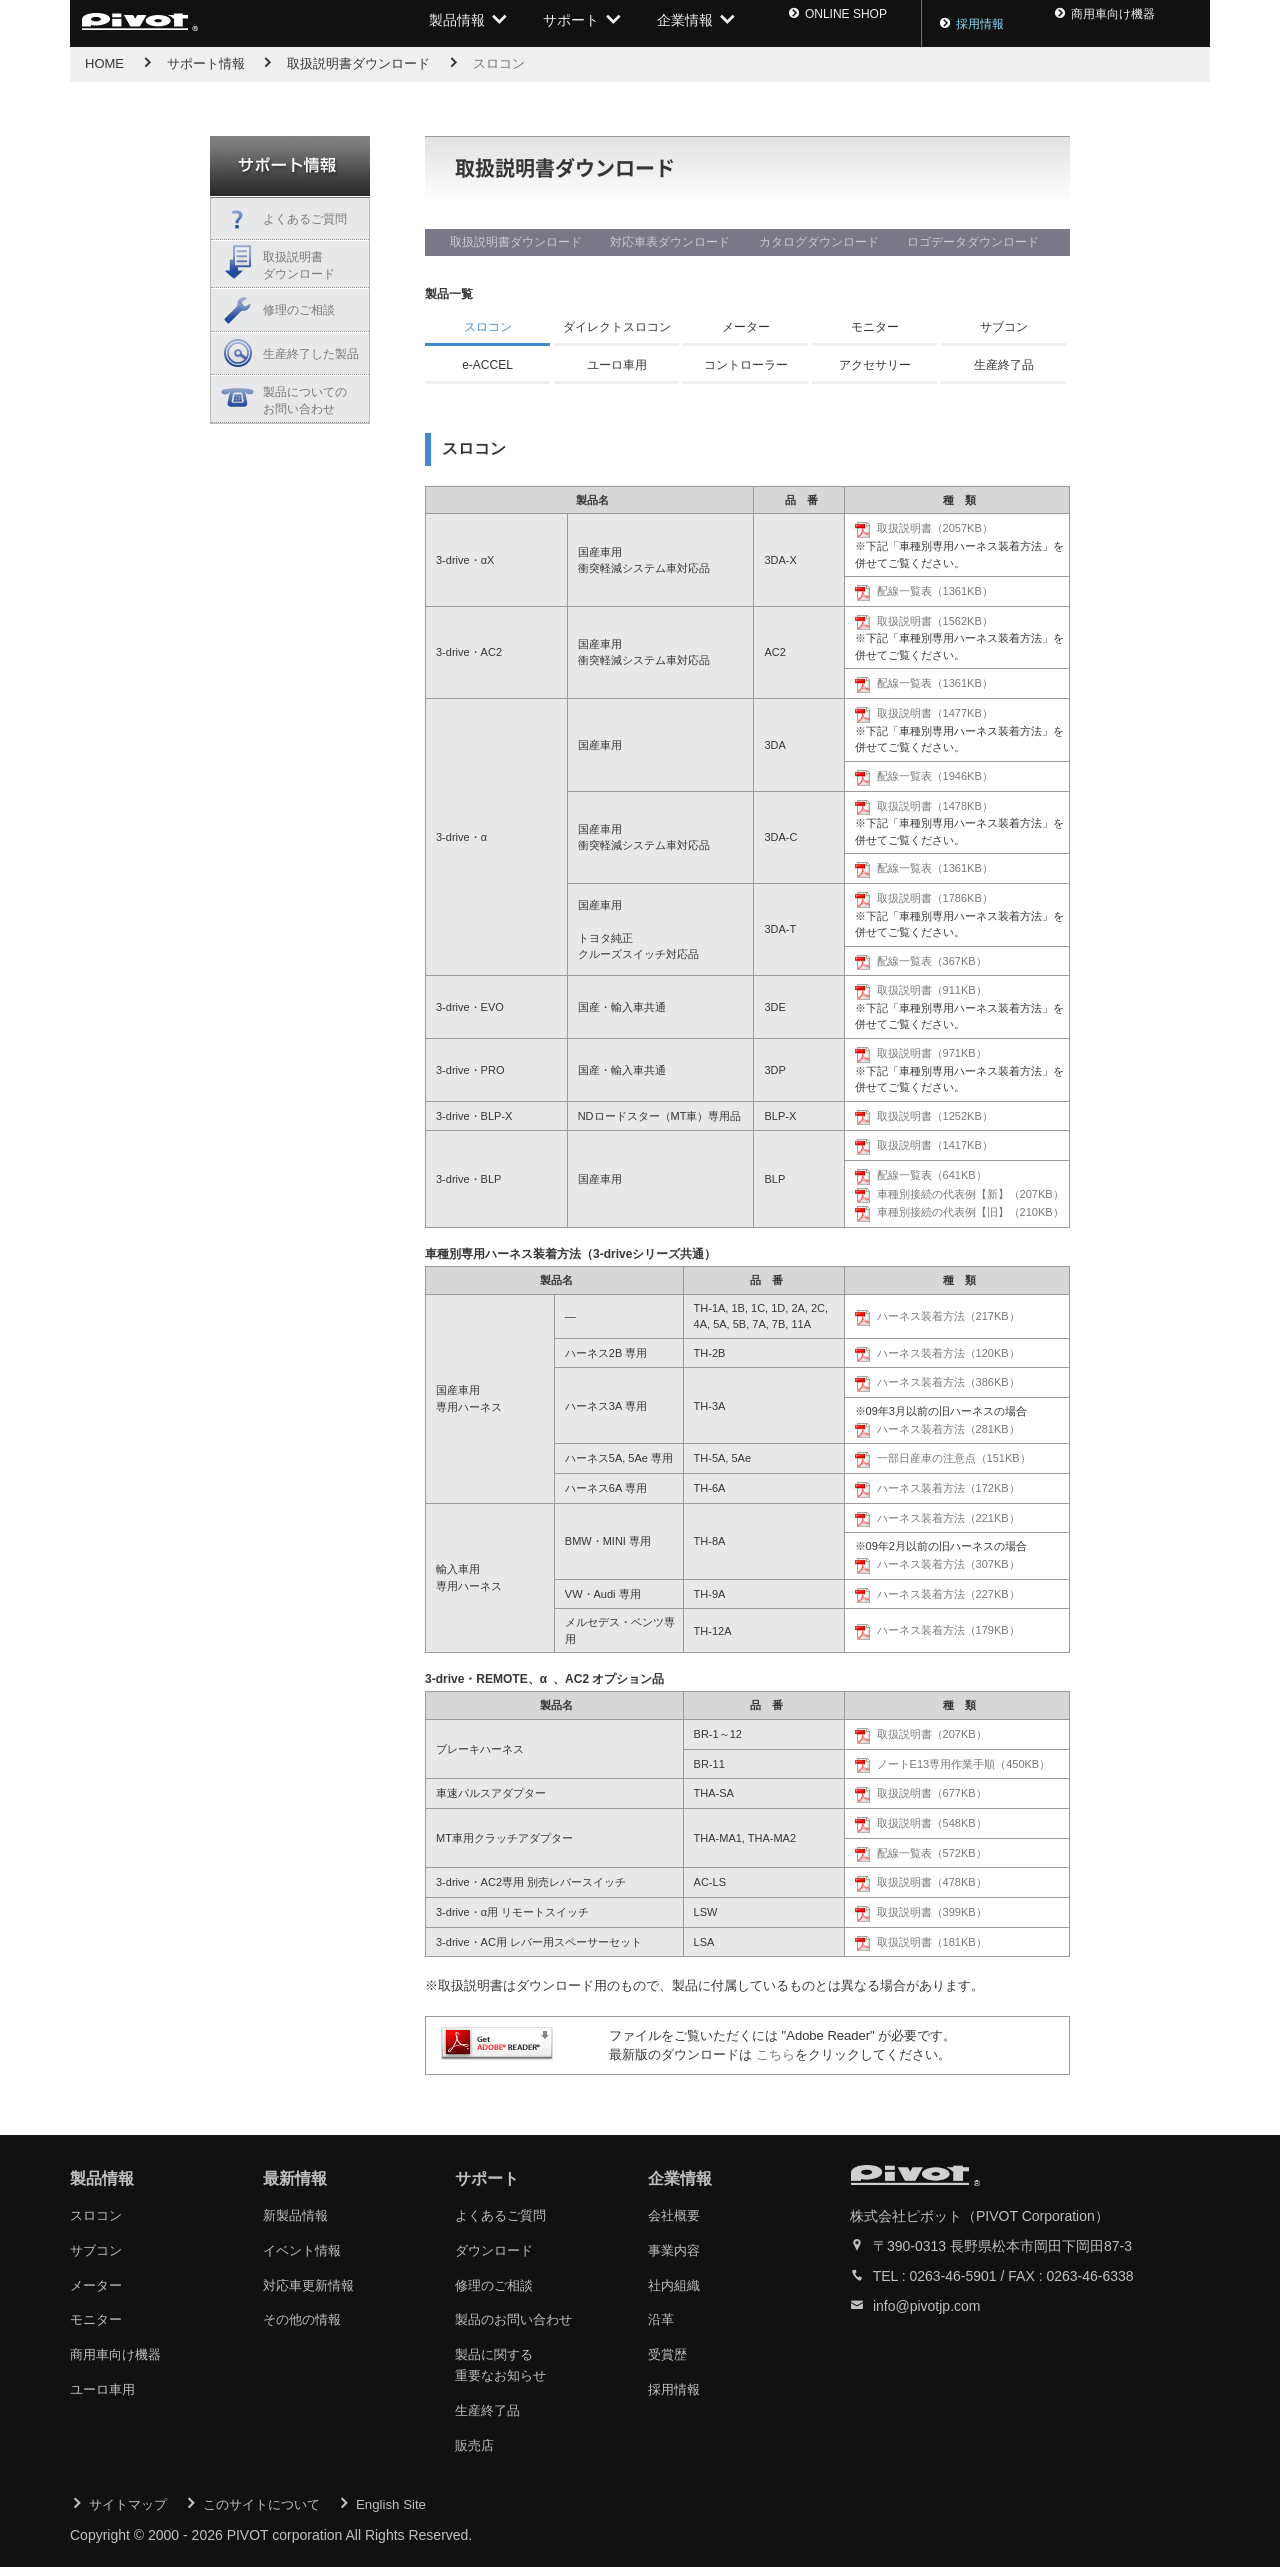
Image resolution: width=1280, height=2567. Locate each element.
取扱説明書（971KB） (932, 1053)
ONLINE (827, 24)
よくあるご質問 (305, 219)
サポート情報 (206, 63)
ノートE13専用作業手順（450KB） (964, 1764)
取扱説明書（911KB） (932, 990)
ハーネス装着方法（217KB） (948, 1316)
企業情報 (685, 23)
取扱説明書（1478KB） (935, 806)
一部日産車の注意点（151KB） (954, 1458)
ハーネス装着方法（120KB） (948, 1353)
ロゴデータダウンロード (973, 242)
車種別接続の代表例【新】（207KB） (970, 1194)
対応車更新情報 (312, 2283)
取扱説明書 (311, 266)
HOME (104, 63)
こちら (775, 2054)
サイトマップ (131, 2497)
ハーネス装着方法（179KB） (948, 1630)
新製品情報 (298, 2215)
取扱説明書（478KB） (932, 1882)
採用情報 (941, 24)
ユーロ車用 (617, 365)
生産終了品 (1004, 365)
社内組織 (676, 2283)
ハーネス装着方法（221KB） (948, 1518)
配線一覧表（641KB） (932, 1175)
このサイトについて (272, 2497)
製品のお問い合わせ (518, 2317)
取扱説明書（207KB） (932, 1734)
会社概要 (676, 2215)
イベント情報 (305, 2249)
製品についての (311, 401)
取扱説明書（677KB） (932, 1793)
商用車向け (1055, 24)
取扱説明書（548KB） (932, 1823)
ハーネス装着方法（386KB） (948, 1382)
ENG (1168, 24)
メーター (746, 327)
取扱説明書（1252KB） (935, 1116)
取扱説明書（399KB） (932, 1912)
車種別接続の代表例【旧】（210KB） (970, 1212)
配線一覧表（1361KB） (935, 591)
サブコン (1004, 327)
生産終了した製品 (311, 354)
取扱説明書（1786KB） (935, 898)
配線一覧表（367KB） (932, 961)
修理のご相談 (299, 310)
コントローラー (746, 365)
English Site (408, 2497)
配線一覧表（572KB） (932, 1853)
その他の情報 (305, 2317)
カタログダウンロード (819, 242)
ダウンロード (497, 2249)
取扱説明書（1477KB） (935, 713)
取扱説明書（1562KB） (935, 621)
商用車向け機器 (119, 2351)
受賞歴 (669, 2351)
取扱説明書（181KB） (932, 1942)
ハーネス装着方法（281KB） (948, 1429)
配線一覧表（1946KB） (935, 776)
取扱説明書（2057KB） (935, 528)
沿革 (662, 2317)
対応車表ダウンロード (670, 242)
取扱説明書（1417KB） (935, 1145)
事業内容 (676, 2249)
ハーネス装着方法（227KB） (948, 1594)
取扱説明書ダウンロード (358, 63)
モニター (875, 327)
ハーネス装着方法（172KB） (948, 1488)
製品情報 (457, 23)
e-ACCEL (487, 365)
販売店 (476, 2439)
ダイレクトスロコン (617, 327)
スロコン (98, 2215)
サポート (571, 23)
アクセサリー (875, 365)
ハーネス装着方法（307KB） (948, 1564)
